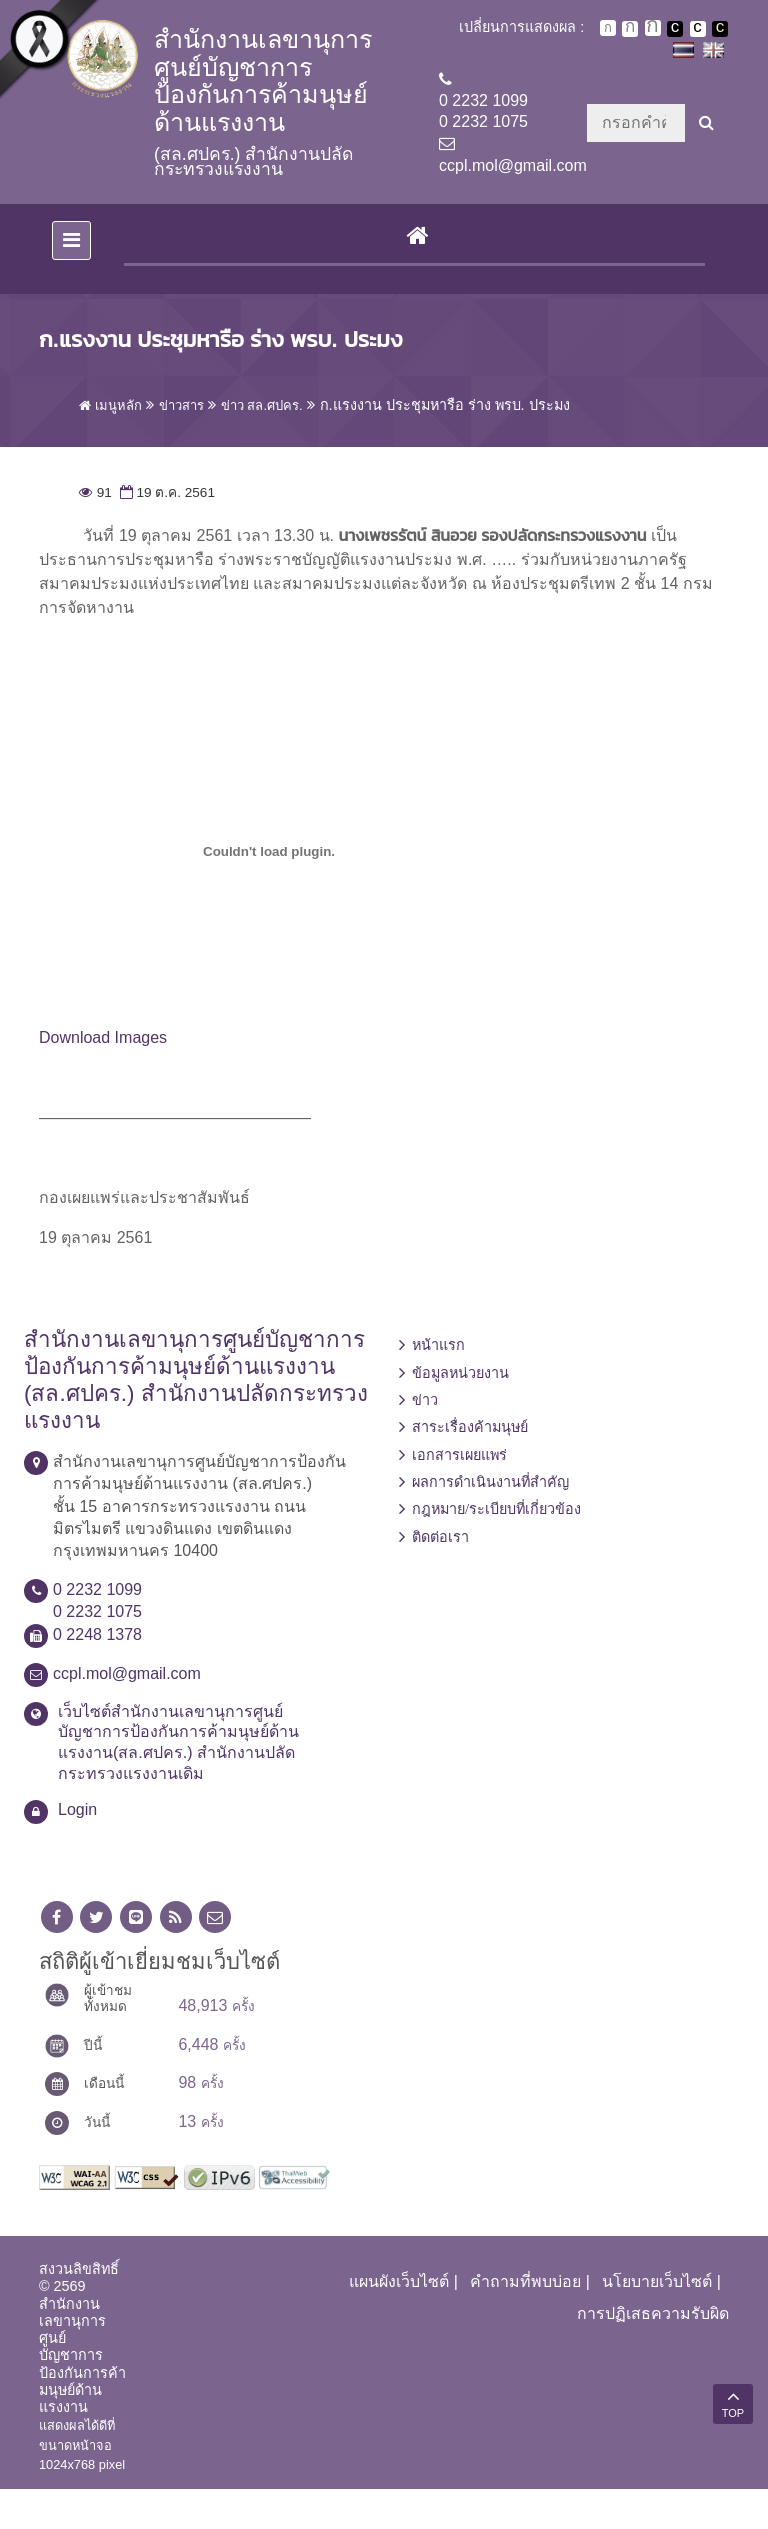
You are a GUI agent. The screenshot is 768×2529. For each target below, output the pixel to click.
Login (77, 1849)
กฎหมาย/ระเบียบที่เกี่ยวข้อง (496, 1550)
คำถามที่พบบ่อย (525, 2321)
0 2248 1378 (97, 1674)
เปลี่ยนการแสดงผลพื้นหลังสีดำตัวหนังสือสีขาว (675, 29)
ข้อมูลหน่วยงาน (460, 1413)
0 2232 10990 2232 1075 (483, 111)
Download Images (103, 1078)
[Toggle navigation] (71, 280)
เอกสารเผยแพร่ (459, 1495)
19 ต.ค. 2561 (165, 532)
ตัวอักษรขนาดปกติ (608, 28)
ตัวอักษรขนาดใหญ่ (653, 28)
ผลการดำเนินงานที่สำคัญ (490, 1522)
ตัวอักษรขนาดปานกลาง (630, 29)
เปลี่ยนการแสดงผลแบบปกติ (698, 29)
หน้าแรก (438, 1386)
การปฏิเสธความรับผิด (653, 2354)
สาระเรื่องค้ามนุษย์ (470, 1468)
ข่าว (425, 1440)
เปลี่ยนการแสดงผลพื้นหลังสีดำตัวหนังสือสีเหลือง (720, 29)
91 (95, 532)
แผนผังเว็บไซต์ (399, 2321)
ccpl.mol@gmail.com (513, 165)
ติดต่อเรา (440, 1577)
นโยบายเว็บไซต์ (657, 2321)
